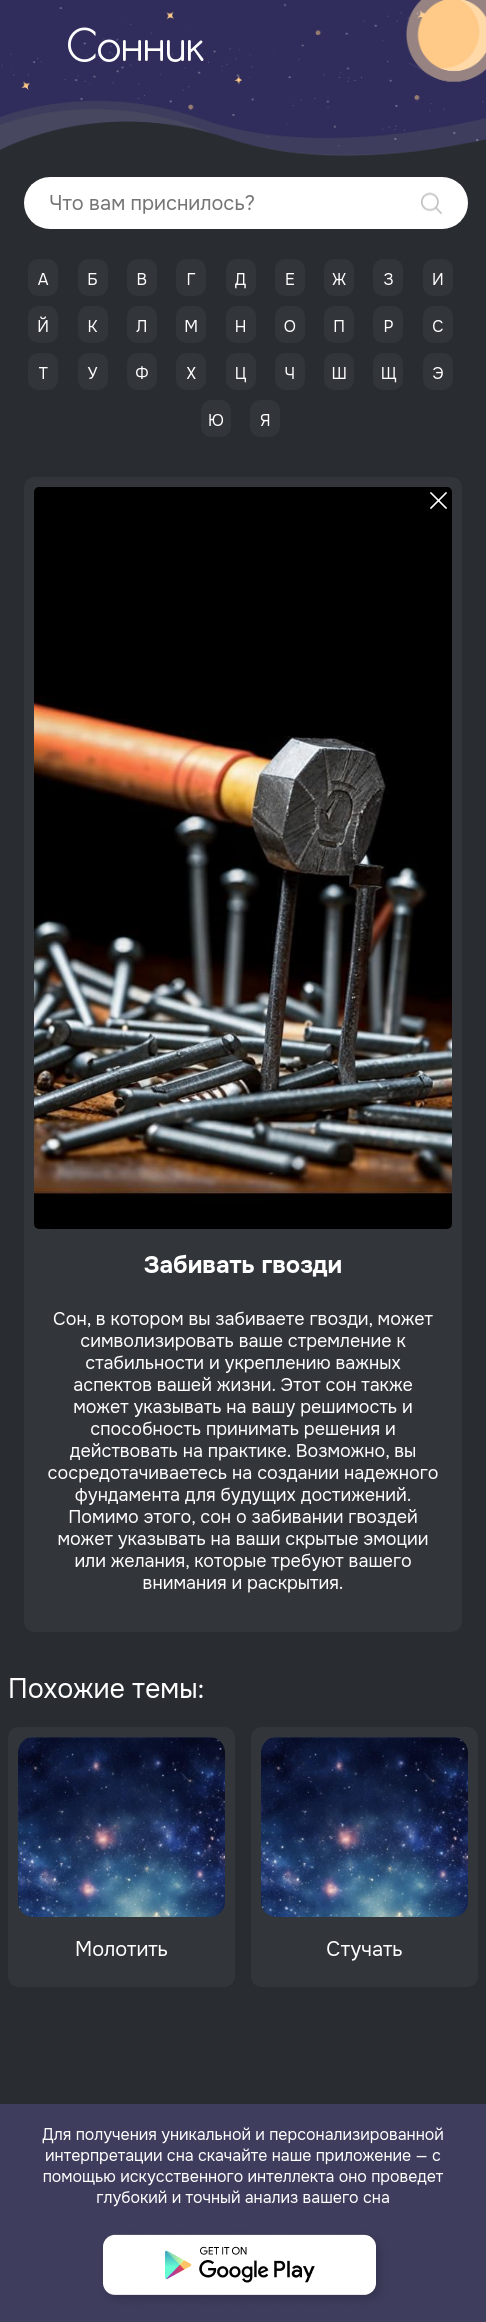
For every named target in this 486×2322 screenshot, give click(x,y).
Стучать (364, 1949)
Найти (431, 203)
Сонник (135, 50)
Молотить (121, 1949)
